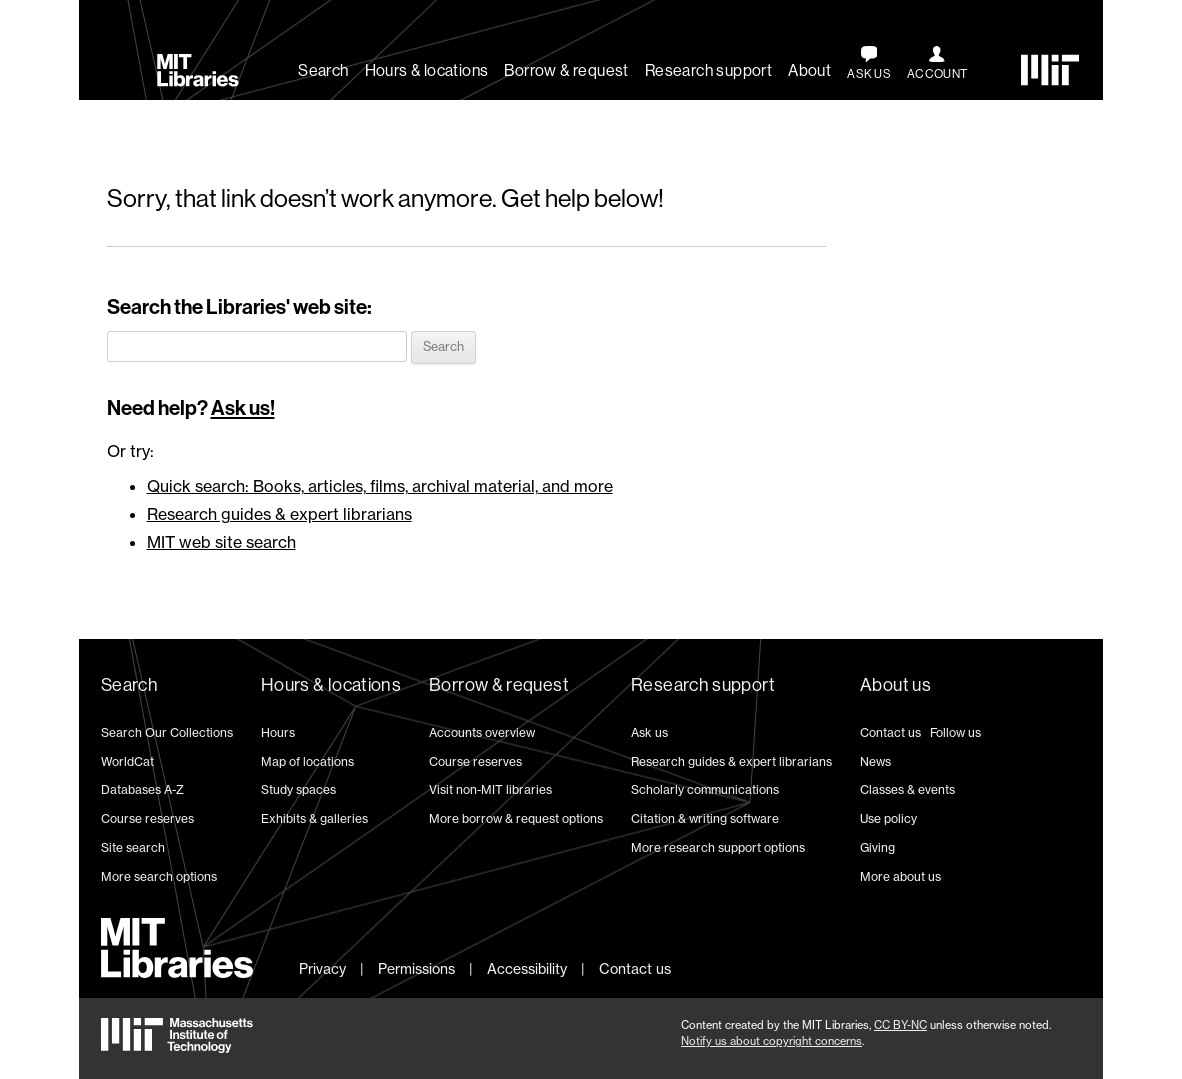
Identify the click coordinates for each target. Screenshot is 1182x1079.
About (809, 70)
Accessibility (527, 968)
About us (895, 685)
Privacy (322, 968)
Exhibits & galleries (314, 818)
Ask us (649, 732)
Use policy (888, 818)
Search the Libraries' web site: (239, 307)
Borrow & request (566, 70)
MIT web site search (221, 542)
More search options (159, 876)
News (875, 761)
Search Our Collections (167, 732)
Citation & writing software (705, 818)
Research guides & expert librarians (279, 514)
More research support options (718, 847)
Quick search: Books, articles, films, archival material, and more (380, 486)
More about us (900, 876)
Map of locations (307, 761)
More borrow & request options (516, 818)
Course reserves (147, 818)
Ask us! (243, 408)
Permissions (416, 968)
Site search (133, 847)
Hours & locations (427, 70)
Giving (877, 847)
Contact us (890, 732)
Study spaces (298, 789)
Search (323, 70)
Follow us (955, 732)
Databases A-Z (142, 789)
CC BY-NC (900, 1025)
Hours (278, 732)
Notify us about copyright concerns (771, 1041)
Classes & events (907, 789)
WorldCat (127, 761)
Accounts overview (482, 732)
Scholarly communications (705, 789)
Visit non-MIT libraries (490, 789)
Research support (708, 70)
